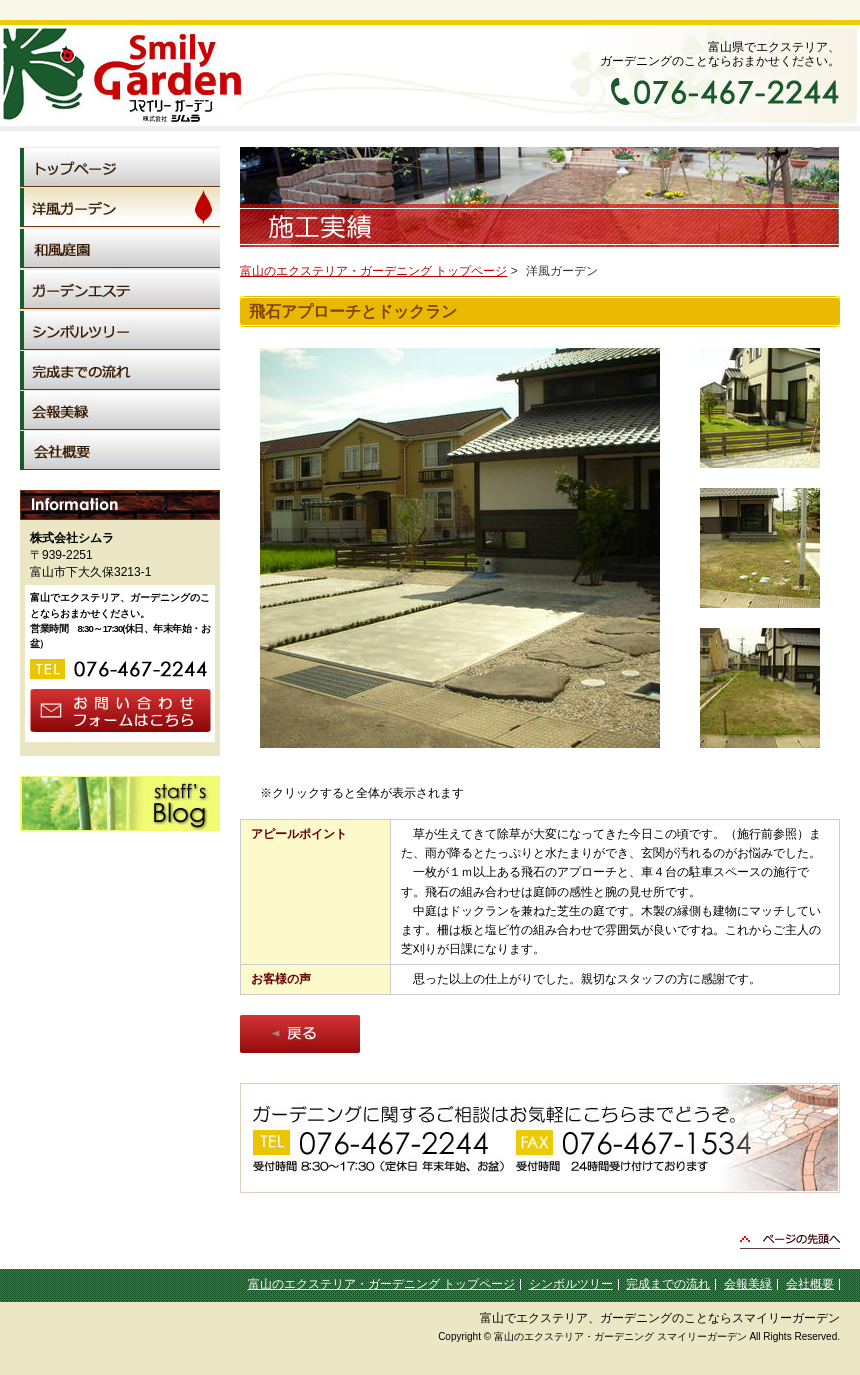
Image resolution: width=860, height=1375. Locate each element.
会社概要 (810, 1284)
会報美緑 (748, 1284)
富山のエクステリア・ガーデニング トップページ (373, 271)
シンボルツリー (571, 1284)
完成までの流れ (668, 1284)
